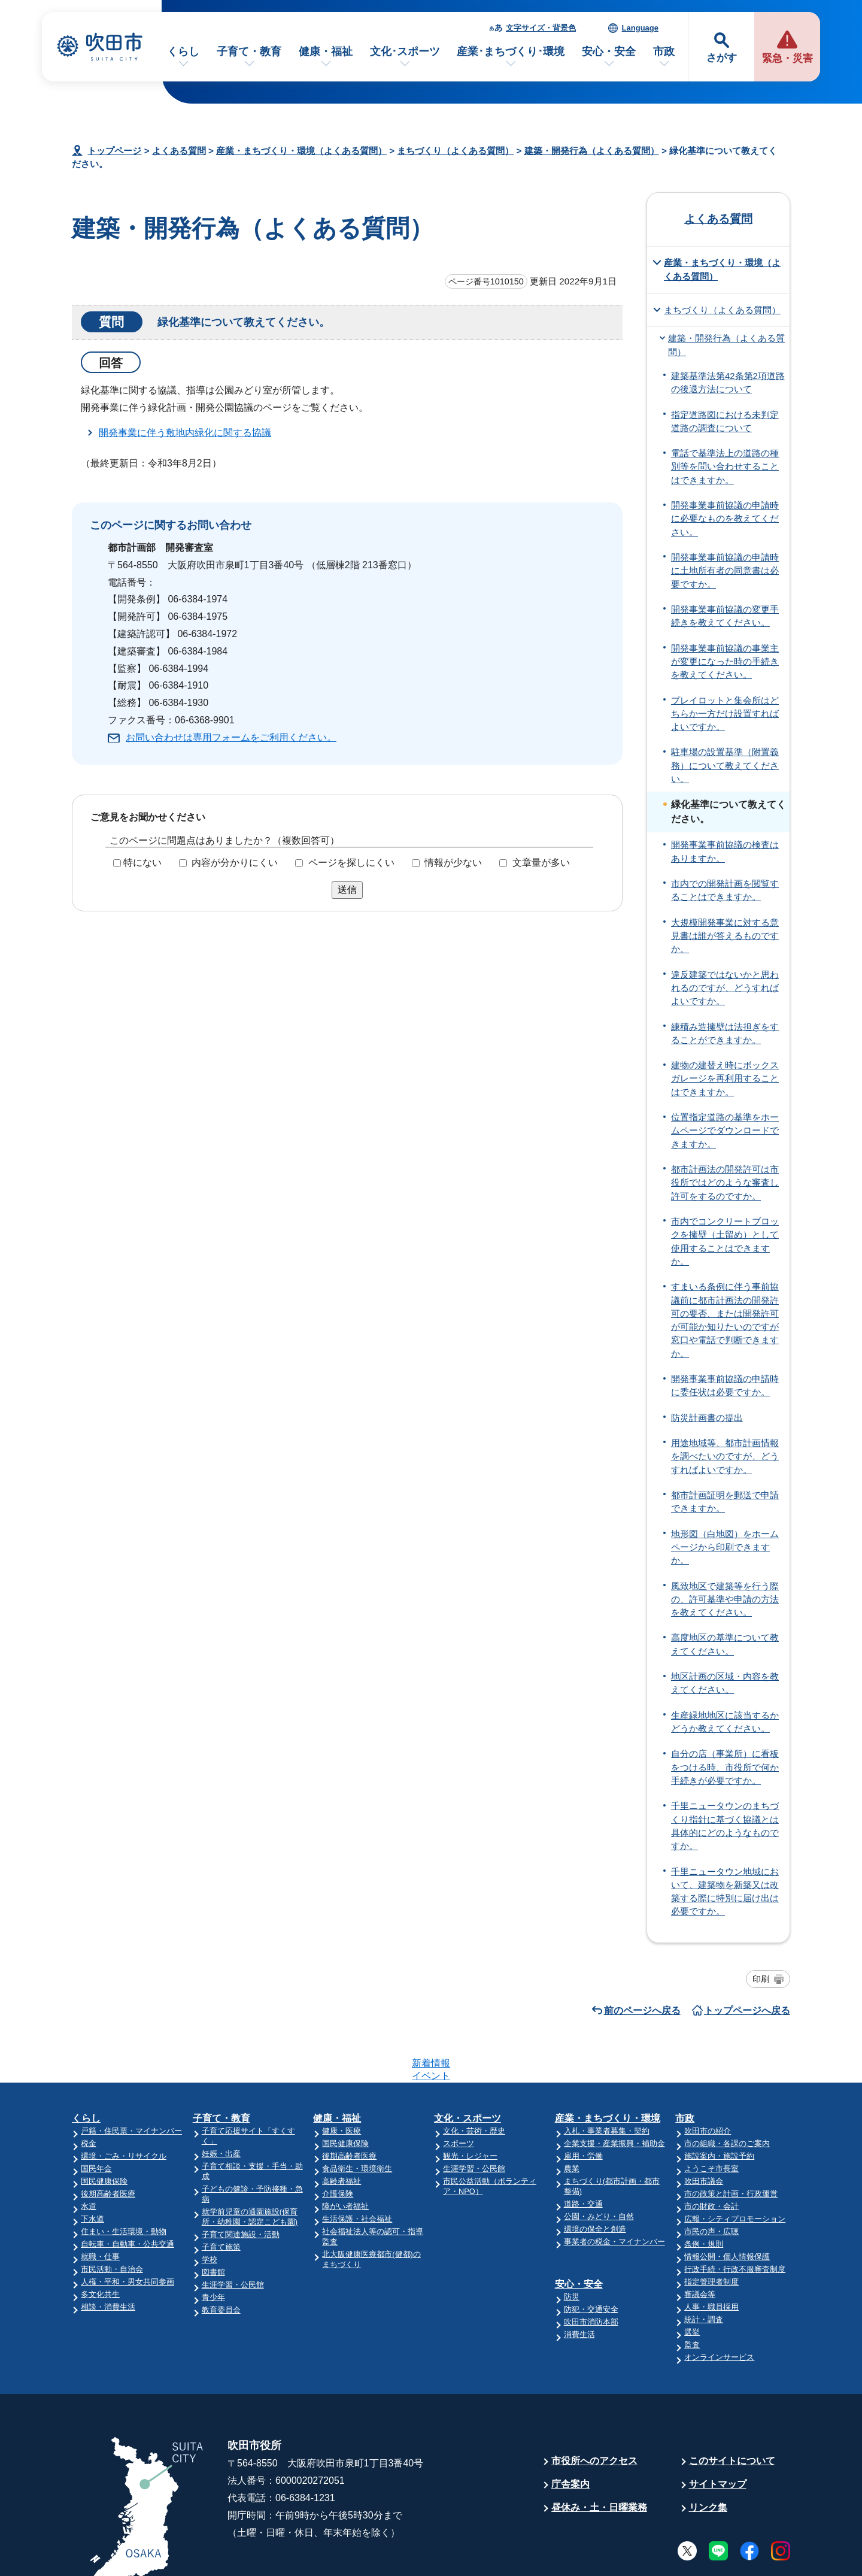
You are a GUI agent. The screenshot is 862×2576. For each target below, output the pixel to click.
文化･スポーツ (405, 51)
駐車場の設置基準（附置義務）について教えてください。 (725, 765)
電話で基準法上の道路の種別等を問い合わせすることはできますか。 (725, 466)
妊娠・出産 (221, 2106)
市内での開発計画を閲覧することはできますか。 (725, 890)
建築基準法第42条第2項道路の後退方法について (728, 382)
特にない (142, 862)
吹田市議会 (703, 2134)
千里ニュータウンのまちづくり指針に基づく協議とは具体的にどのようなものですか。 (725, 1826)
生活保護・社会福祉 (357, 2172)
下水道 (92, 2172)
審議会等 (699, 2247)
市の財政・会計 (711, 2159)
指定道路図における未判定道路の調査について (725, 421)
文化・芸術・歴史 (474, 2084)
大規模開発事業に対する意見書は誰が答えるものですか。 (725, 936)
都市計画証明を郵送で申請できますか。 (725, 1501)
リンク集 (708, 2461)
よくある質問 (179, 151)
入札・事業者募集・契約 (606, 2084)
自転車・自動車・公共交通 (127, 2197)
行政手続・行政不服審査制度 (734, 2222)
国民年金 (96, 2121)
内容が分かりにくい (235, 862)
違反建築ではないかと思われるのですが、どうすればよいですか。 (725, 988)
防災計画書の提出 (707, 1418)
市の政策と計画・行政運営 (731, 2146)
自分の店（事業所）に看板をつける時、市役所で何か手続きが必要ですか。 (725, 1767)
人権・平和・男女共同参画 (127, 2234)
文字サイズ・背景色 (541, 27)
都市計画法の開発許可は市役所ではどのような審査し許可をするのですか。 (725, 1183)
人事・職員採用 (711, 2260)
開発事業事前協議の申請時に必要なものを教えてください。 (725, 519)
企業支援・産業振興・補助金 (614, 2096)
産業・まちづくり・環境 (607, 2071)
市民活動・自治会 (112, 2222)
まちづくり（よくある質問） (455, 151)
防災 (571, 2249)
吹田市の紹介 (707, 2084)
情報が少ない (453, 862)
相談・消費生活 (108, 2260)
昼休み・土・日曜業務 (599, 2461)
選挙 (692, 2285)
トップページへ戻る (747, 2010)
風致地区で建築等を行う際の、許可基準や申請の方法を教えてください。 (725, 1599)
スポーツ (458, 2096)
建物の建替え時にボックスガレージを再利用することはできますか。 (725, 1078)
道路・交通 (583, 2157)
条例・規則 (703, 2197)
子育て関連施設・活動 (241, 2187)
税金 (88, 2096)
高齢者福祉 (341, 2134)
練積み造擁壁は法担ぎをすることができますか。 (725, 1033)
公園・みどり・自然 (599, 2169)
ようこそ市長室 (711, 2121)
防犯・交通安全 (591, 2262)
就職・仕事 (100, 2209)
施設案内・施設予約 (719, 2109)
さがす (721, 57)
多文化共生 (100, 2247)
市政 (664, 51)
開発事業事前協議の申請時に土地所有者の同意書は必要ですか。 (725, 571)
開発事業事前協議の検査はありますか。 (725, 851)
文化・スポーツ (467, 2071)
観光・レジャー (470, 2109)
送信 (347, 889)
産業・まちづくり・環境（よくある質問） (301, 151)
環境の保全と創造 (595, 2182)
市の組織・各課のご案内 (727, 2096)
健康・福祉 (326, 51)
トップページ (114, 151)
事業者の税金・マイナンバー (614, 2194)
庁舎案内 (570, 2437)
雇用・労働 (583, 2109)
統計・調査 (703, 2272)
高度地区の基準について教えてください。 (725, 1644)
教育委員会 (221, 2263)
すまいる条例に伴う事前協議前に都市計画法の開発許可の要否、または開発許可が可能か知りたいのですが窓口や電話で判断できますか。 (725, 1320)
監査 (692, 2297)
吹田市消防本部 (591, 2275)
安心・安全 (609, 51)
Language (640, 27)
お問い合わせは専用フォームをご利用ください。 (231, 737)
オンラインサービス (719, 2310)
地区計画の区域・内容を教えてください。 (725, 1683)
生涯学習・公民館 (233, 2237)
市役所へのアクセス (594, 2414)
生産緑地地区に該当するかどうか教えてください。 (725, 1722)
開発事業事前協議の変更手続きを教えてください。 (725, 616)
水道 (88, 2159)
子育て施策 (221, 2200)
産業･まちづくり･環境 (510, 51)
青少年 (213, 2250)
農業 (571, 2121)
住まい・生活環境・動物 (123, 2184)
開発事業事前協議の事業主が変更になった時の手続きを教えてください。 (725, 662)
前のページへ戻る (642, 2010)
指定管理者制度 (711, 2234)
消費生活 (579, 2287)
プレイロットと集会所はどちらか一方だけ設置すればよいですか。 (725, 714)
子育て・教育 (249, 51)
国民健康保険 (104, 2134)
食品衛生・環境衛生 (357, 2121)
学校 (209, 2212)
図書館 (213, 2225)
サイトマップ (717, 2437)
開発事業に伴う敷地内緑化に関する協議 (185, 433)
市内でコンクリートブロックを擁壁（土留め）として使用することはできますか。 (725, 1241)
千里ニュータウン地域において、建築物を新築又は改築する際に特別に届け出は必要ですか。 (725, 1892)
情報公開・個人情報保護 (727, 2209)
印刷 (760, 1979)
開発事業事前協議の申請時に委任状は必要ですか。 (725, 1385)
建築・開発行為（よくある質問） (591, 151)
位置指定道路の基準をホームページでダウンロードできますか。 (725, 1131)
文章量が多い (541, 862)
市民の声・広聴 (711, 2184)
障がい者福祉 (345, 2159)
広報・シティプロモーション (734, 2172)
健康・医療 (341, 2084)
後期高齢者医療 (108, 2146)
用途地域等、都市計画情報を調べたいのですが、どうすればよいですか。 (725, 1456)
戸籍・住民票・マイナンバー (131, 2084)
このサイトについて (732, 2414)
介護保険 (337, 2146)
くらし (183, 51)
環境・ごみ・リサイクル (123, 2109)
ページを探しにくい (351, 862)
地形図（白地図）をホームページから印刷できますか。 (725, 1547)
